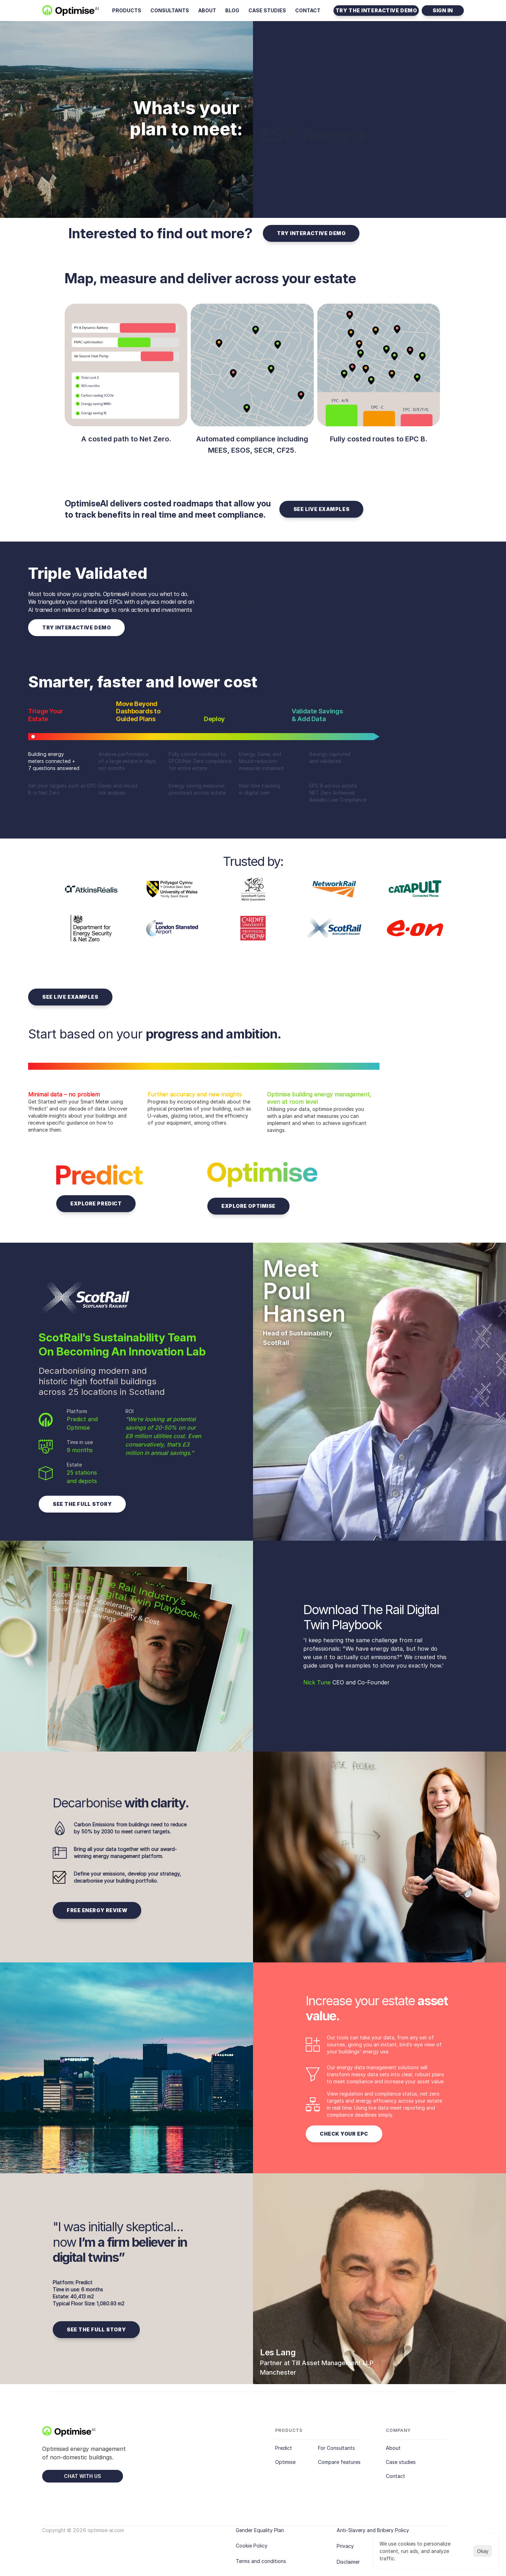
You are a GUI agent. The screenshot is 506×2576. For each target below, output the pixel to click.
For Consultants (336, 2448)
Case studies (401, 2462)
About (393, 2448)
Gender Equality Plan (260, 2530)
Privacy (345, 2546)
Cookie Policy (251, 2546)
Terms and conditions (261, 2561)
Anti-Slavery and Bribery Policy (373, 2530)
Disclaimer (348, 2562)
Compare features (339, 2462)
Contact (395, 2476)
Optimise (285, 2462)
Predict (283, 2448)
